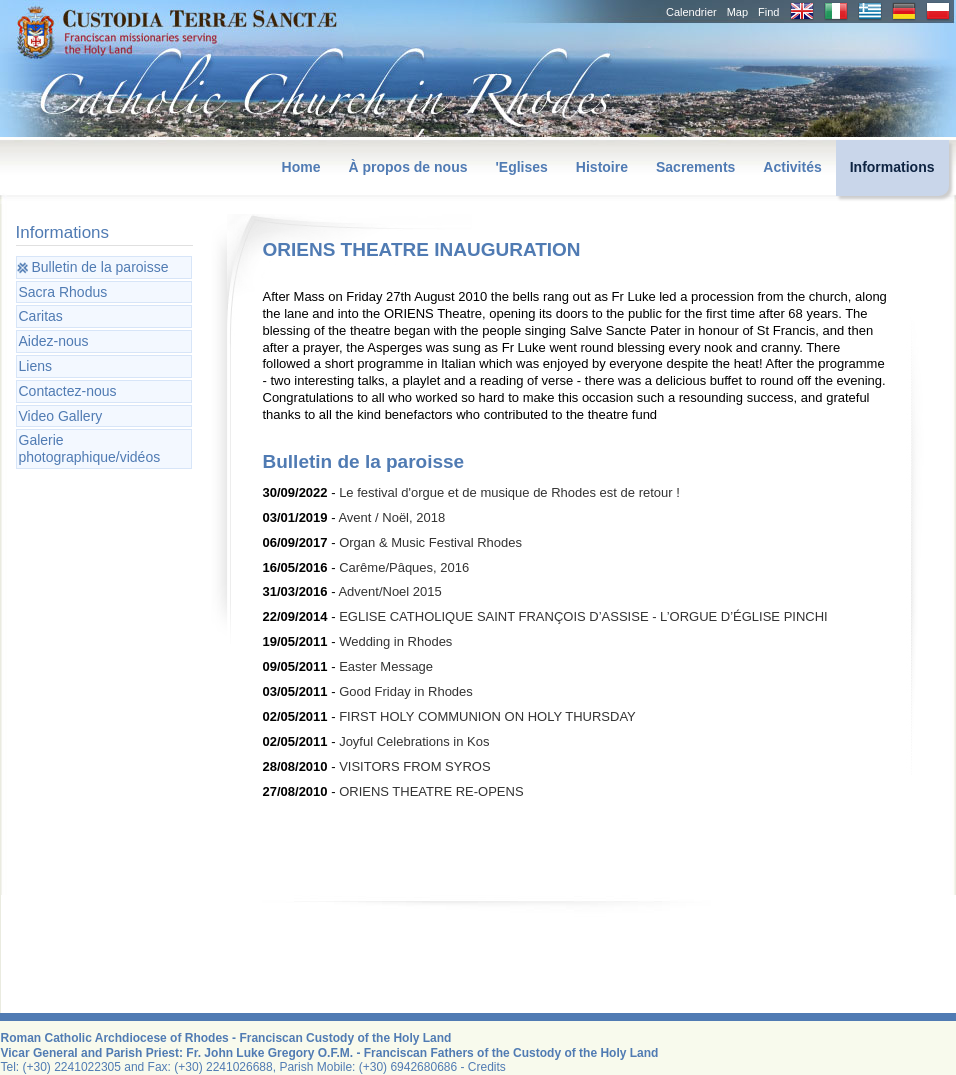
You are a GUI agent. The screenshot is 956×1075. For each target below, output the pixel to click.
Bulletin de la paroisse (100, 267)
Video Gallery (61, 416)
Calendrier (691, 12)
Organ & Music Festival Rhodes (430, 542)
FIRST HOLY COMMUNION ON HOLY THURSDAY (487, 716)
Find (768, 12)
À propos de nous (407, 167)
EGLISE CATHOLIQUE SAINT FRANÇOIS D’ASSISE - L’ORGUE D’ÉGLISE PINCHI (583, 616)
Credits (487, 1067)
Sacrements (695, 167)
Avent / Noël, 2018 (391, 517)
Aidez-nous (54, 341)
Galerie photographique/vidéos (90, 448)
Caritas (41, 316)
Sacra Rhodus (63, 292)
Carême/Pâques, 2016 (404, 567)
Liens (35, 366)
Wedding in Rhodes (395, 641)
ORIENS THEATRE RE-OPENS (431, 791)
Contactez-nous (68, 391)
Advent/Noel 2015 (389, 591)
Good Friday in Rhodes (406, 691)
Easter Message (386, 666)
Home (301, 167)
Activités (792, 167)
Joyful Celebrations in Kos (414, 741)
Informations (892, 167)
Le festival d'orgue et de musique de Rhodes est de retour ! (509, 492)
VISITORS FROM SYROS (414, 766)
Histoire (602, 167)
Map (737, 12)
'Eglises (521, 167)
